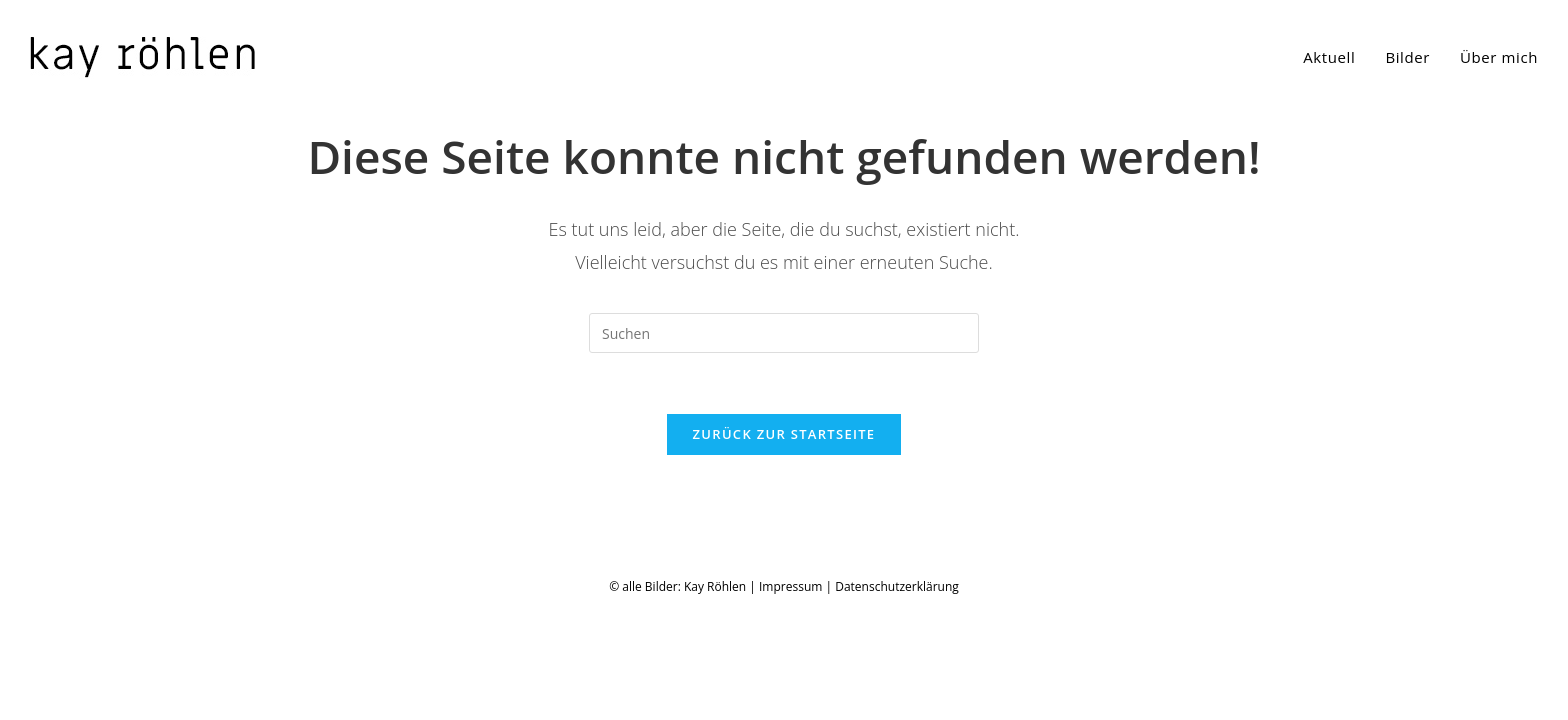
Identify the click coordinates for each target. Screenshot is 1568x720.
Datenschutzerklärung (897, 698)
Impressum (790, 698)
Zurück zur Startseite (784, 434)
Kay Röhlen (715, 698)
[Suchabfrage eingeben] (784, 333)
